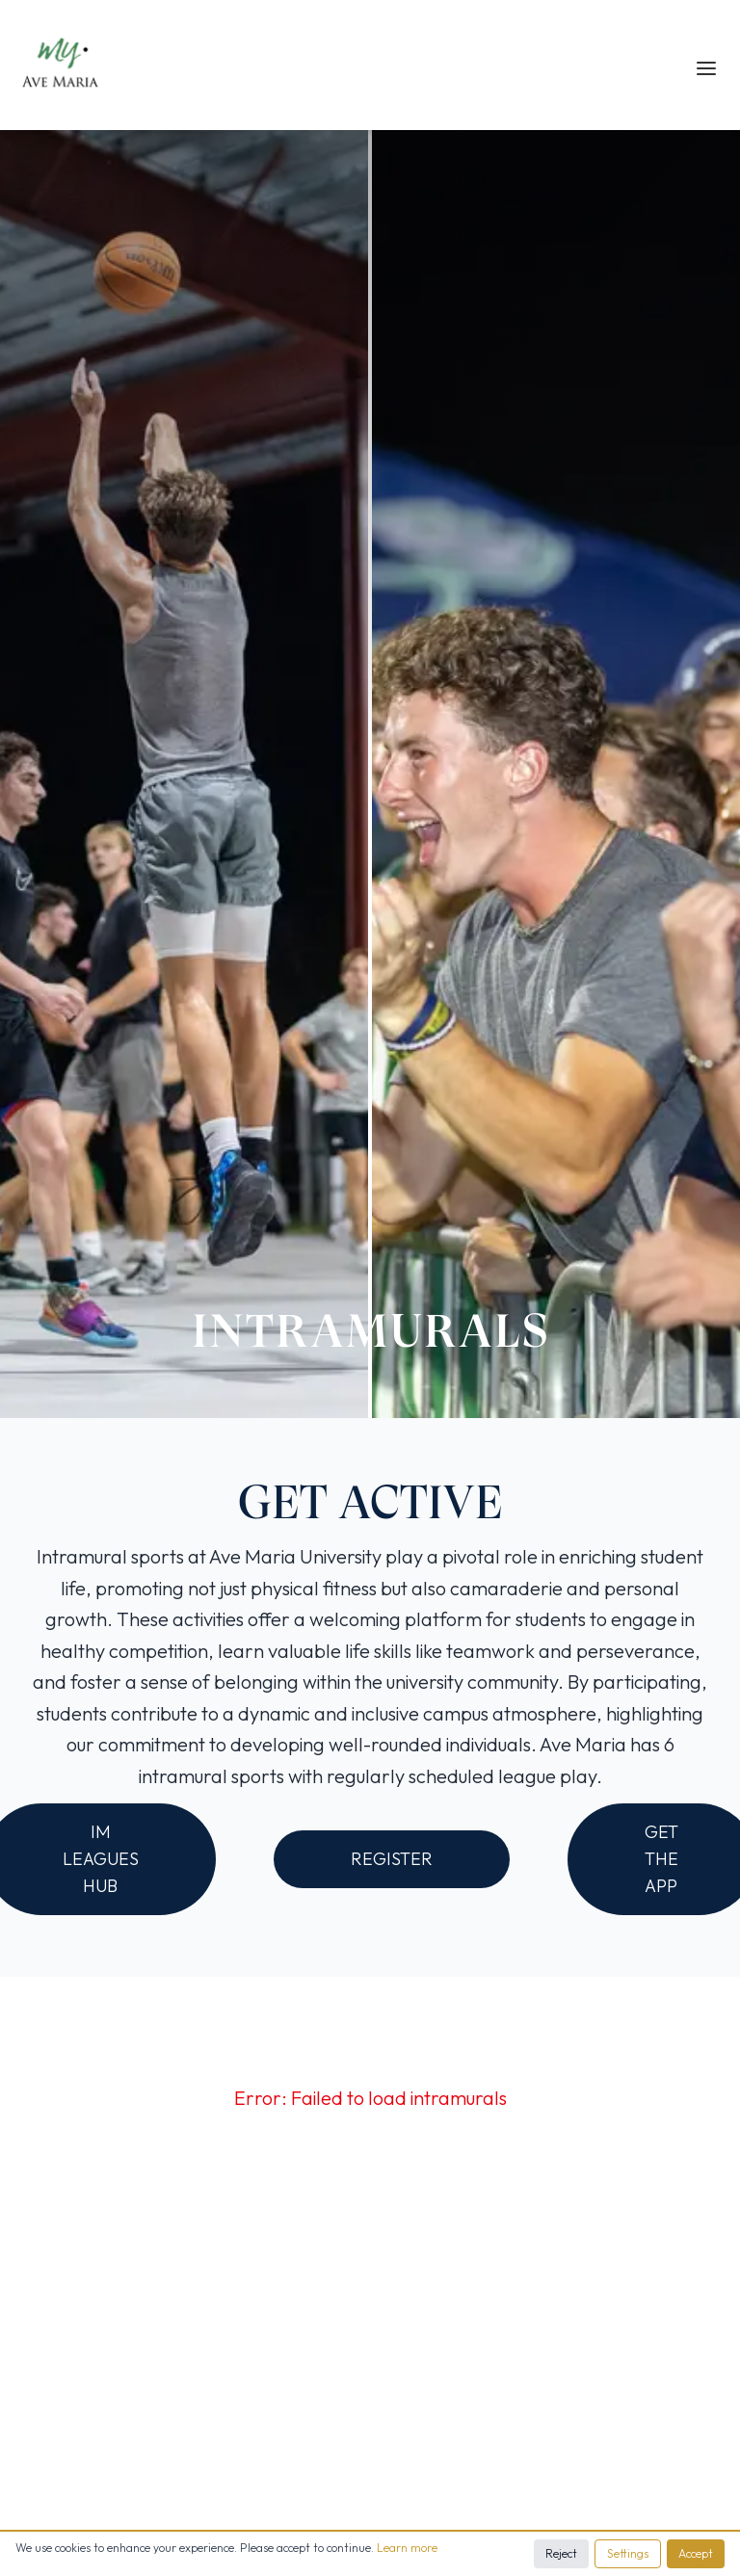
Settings (627, 2553)
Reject (561, 2553)
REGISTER (392, 1859)
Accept (695, 2553)
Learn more (407, 2547)
